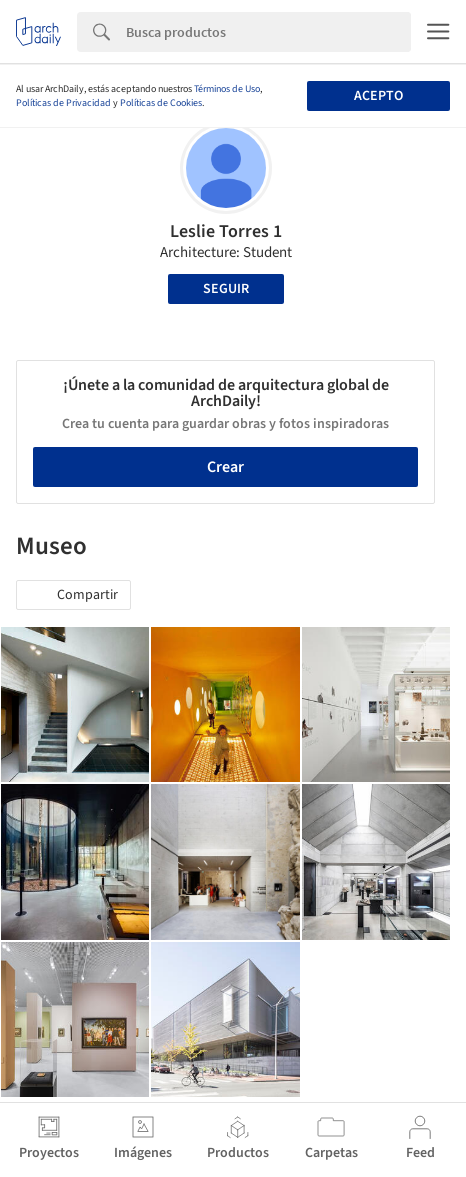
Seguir (226, 289)
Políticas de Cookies (161, 103)
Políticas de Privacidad (63, 103)
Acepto (378, 96)
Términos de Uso (227, 89)
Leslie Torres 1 (226, 231)
